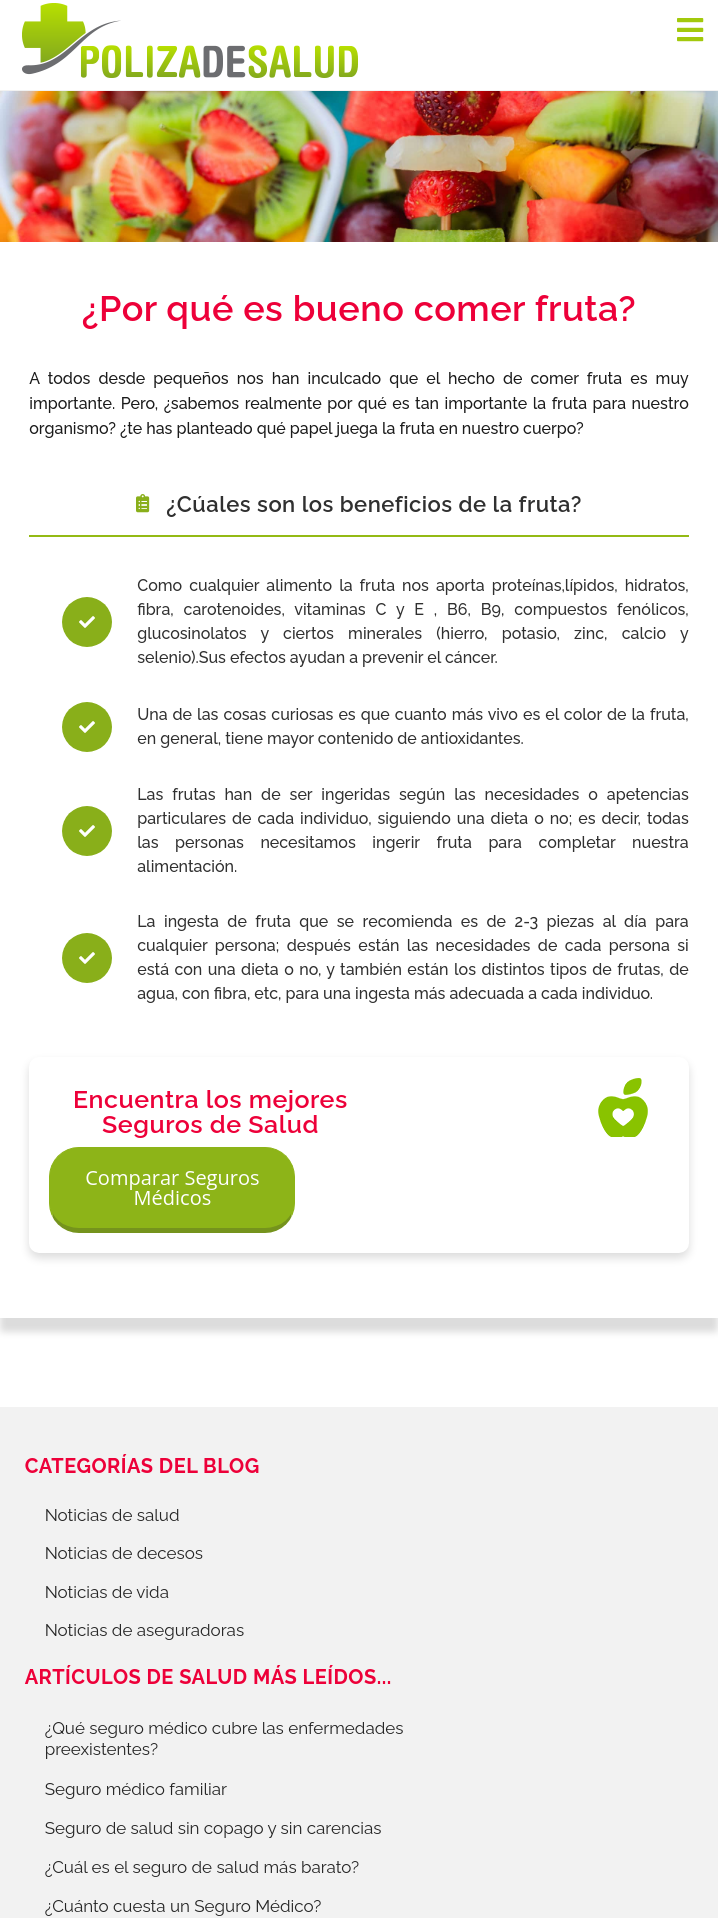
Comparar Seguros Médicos (559, 1119)
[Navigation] (690, 30)
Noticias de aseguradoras (144, 1573)
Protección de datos (114, 1746)
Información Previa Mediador (569, 1746)
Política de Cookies (274, 1746)
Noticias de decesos (124, 1497)
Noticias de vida (107, 1535)
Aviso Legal (402, 1746)
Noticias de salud (112, 1459)
